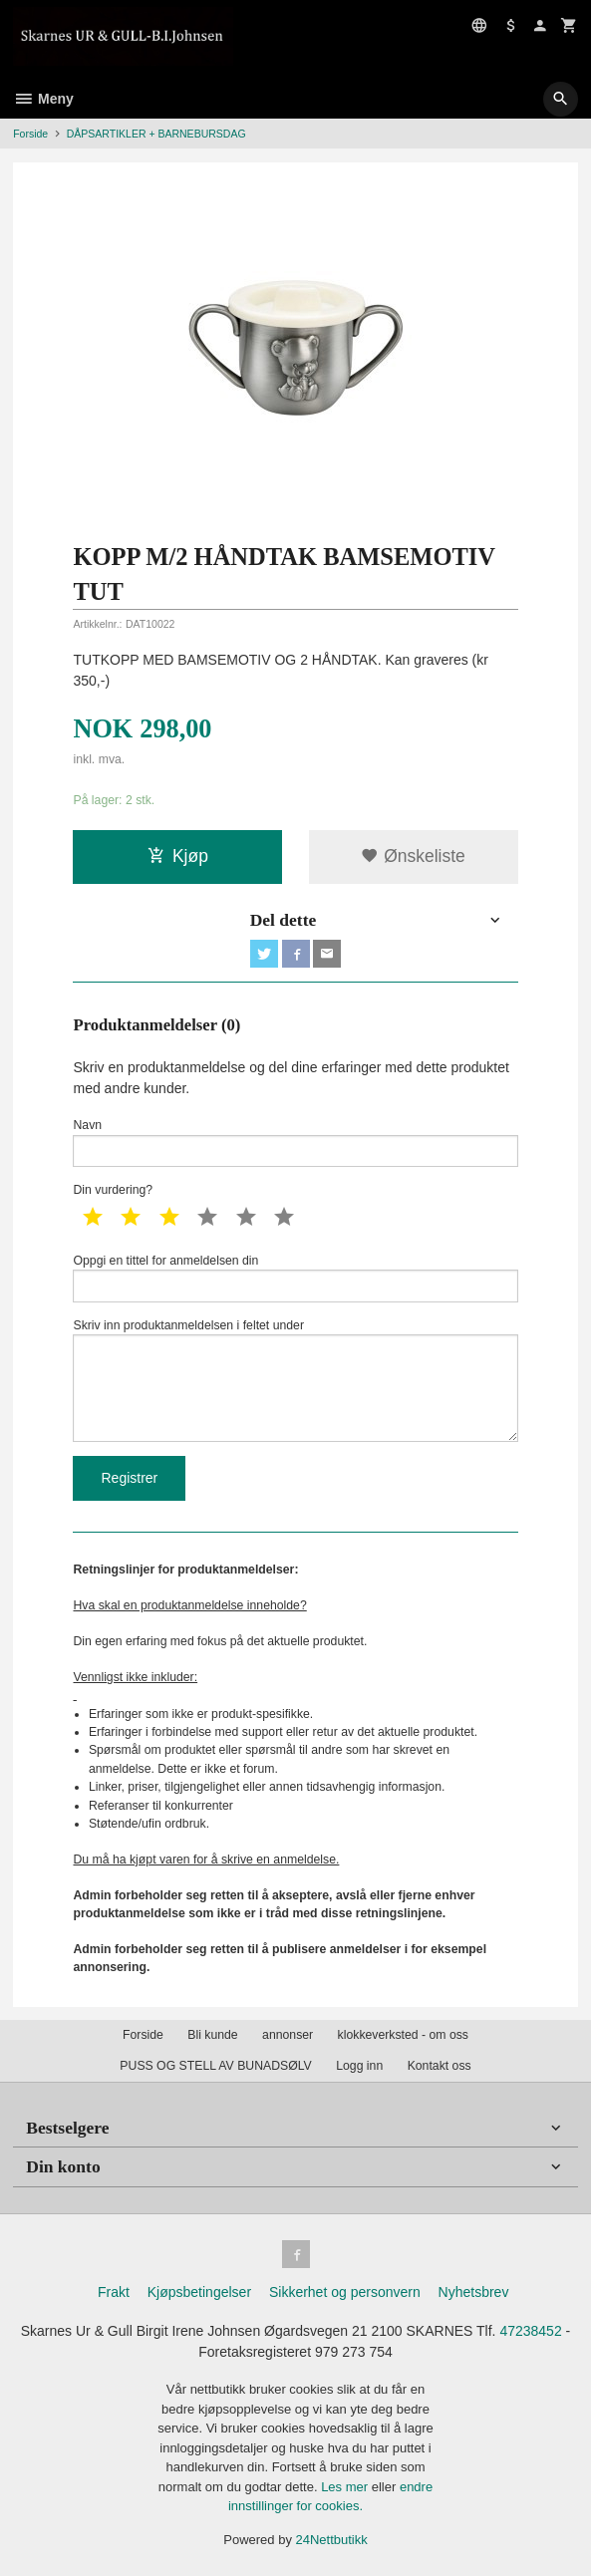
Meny (43, 99)
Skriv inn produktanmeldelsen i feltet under (295, 1380)
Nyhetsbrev (474, 2292)
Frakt (114, 2292)
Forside (30, 134)
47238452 (530, 2331)
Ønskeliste (413, 856)
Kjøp (178, 856)
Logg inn (359, 2066)
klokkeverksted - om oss (403, 2035)
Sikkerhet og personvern (345, 2292)
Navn (295, 1142)
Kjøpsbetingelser (199, 2292)
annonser (287, 2035)
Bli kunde (212, 2035)
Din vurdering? (112, 1190)
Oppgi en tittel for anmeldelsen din (295, 1278)
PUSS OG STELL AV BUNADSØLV (215, 2066)
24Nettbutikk (332, 2539)
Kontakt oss (439, 2066)
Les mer (346, 2486)
